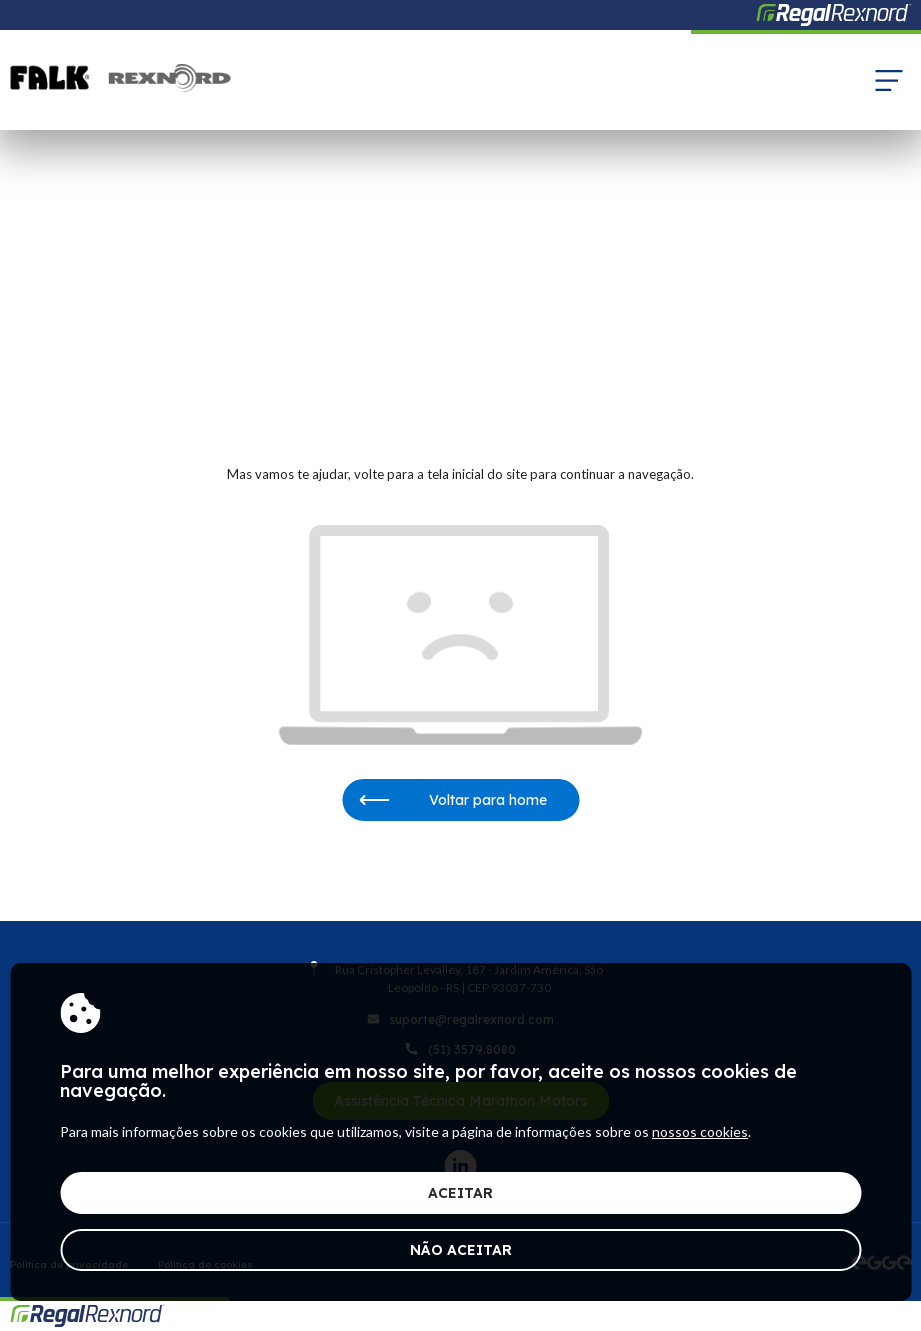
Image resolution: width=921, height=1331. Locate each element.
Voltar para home (453, 800)
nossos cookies (700, 1131)
